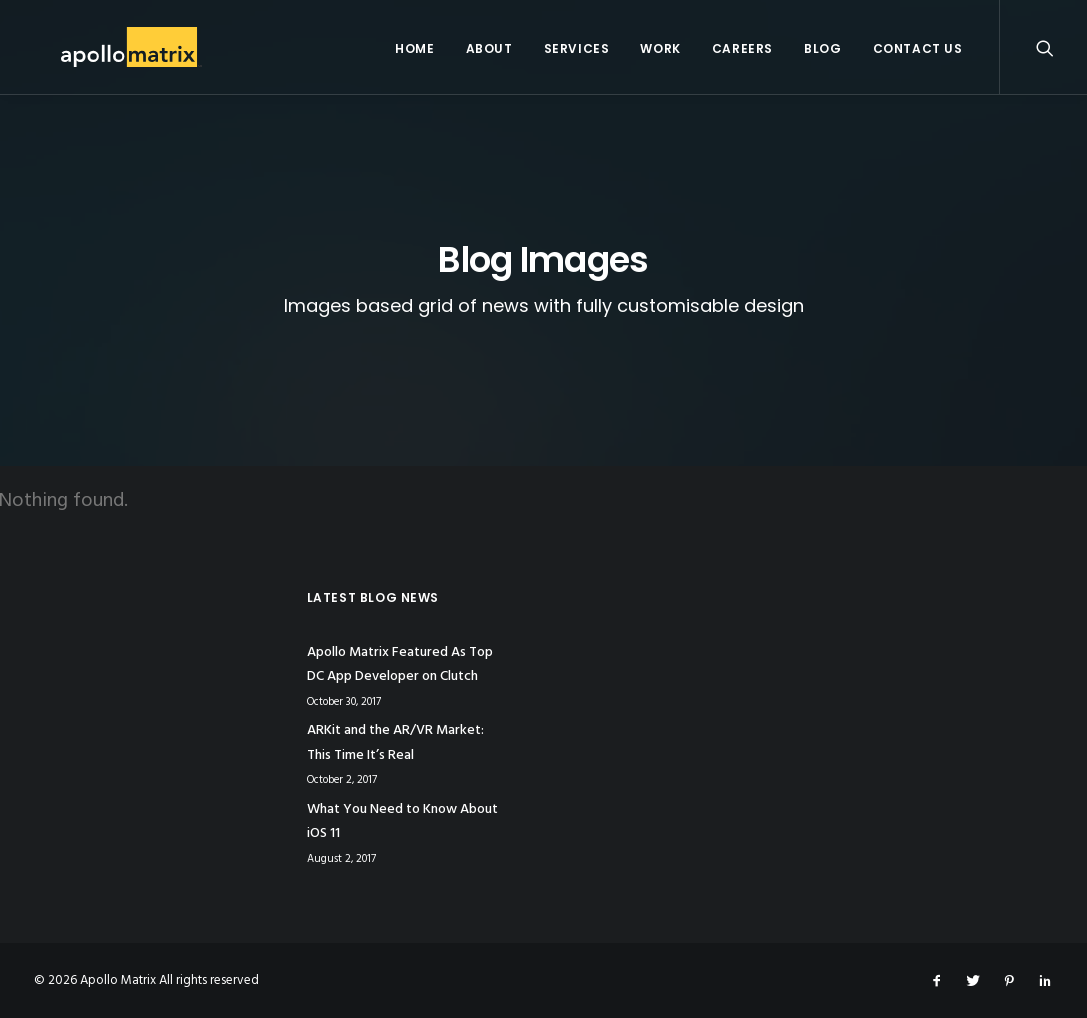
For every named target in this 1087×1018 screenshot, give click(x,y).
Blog (822, 48)
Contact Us (918, 48)
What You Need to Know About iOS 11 (402, 822)
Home (414, 48)
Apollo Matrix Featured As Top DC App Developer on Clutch (400, 665)
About (489, 48)
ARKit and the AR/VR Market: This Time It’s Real (395, 743)
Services (577, 48)
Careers (742, 48)
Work (660, 48)
